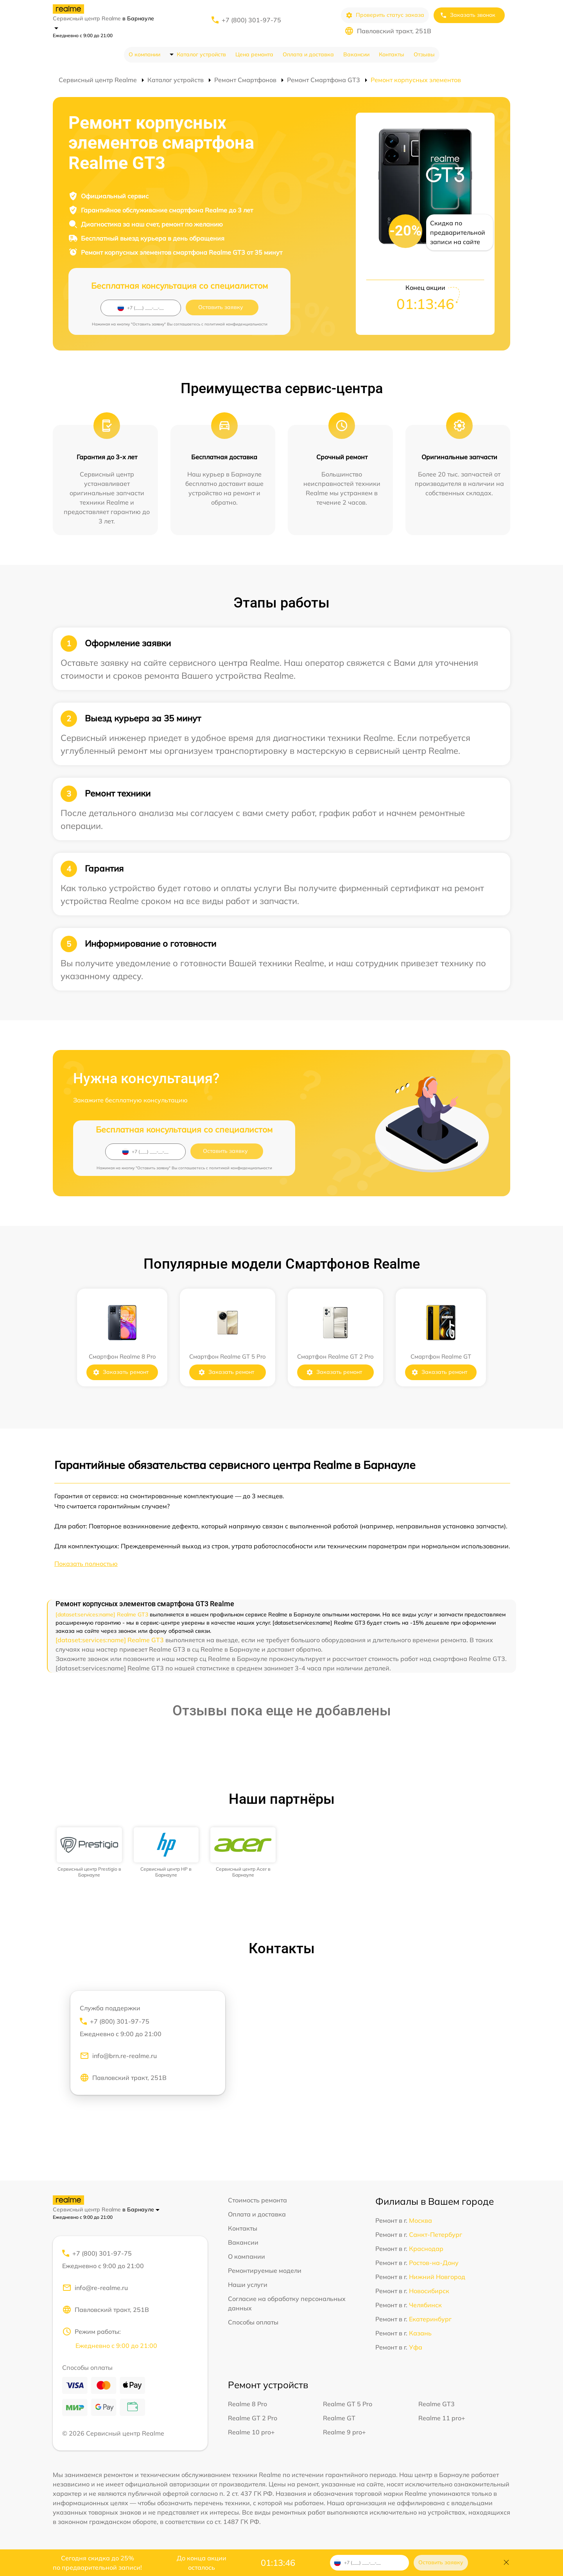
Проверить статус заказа (385, 15)
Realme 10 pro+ (251, 2432)
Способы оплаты (253, 2322)
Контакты (391, 54)
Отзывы (424, 54)
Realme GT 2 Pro (252, 2418)
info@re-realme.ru (95, 2287)
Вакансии (356, 54)
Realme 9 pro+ (344, 2432)
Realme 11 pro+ (441, 2418)
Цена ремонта (254, 54)
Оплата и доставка (308, 54)
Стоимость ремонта (257, 2200)
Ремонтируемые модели (264, 2270)
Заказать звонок (467, 15)
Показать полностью (86, 1564)
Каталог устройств (201, 54)
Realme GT (339, 2418)
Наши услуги (247, 2284)
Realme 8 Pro (247, 2404)
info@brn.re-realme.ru (118, 2055)
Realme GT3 (436, 2404)
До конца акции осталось (201, 2562)
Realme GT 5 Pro (347, 2404)
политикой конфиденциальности (235, 324)
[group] (89, 1852)
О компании (144, 54)
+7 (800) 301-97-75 (251, 20)
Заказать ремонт (121, 1372)
